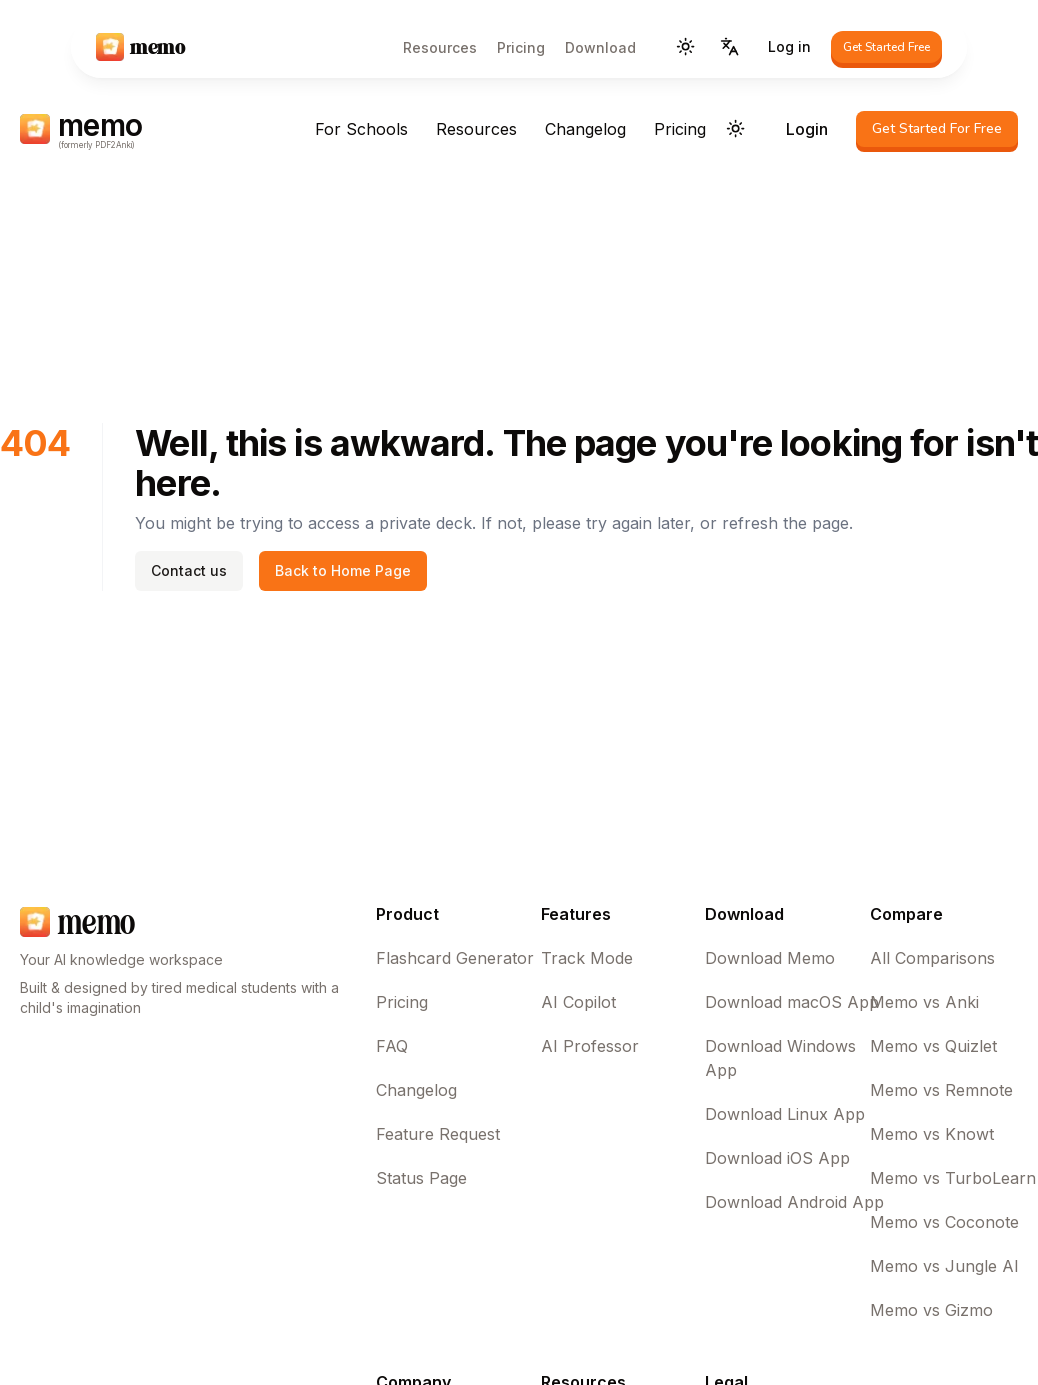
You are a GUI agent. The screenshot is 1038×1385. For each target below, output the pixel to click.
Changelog (585, 129)
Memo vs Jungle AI (944, 1266)
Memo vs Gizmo (931, 1310)
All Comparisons (932, 958)
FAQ (392, 1046)
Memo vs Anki (924, 1002)
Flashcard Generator (455, 958)
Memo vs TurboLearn (953, 1178)
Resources (440, 47)
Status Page (421, 1178)
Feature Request (438, 1134)
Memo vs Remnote (941, 1090)
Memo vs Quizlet (933, 1046)
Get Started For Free (937, 128)
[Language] (730, 47)
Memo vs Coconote (944, 1222)
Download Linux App (785, 1114)
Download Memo (770, 958)
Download (600, 47)
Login (807, 129)
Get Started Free (886, 47)
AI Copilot (578, 1002)
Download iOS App (777, 1158)
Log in (789, 46)
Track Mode (587, 958)
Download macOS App (792, 1002)
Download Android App (794, 1202)
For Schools (361, 129)
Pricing (521, 47)
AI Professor (590, 1046)
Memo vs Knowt (932, 1134)
